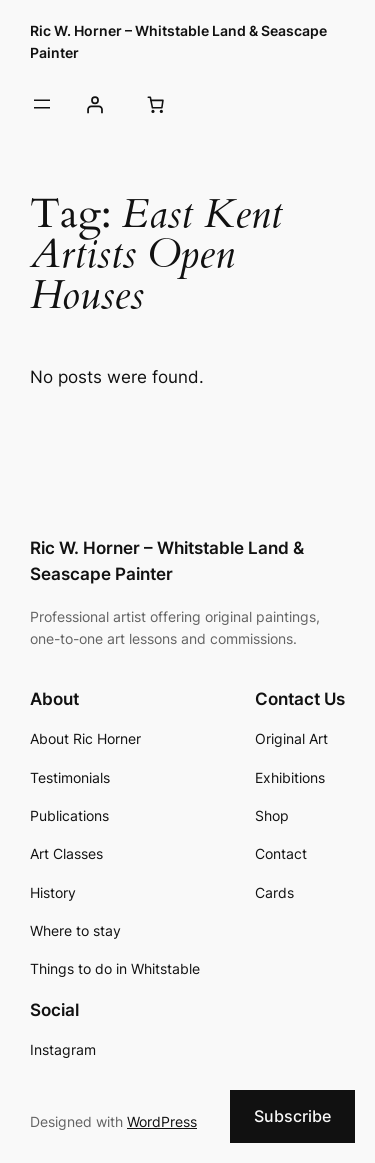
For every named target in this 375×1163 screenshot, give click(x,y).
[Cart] (155, 105)
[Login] (94, 105)
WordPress (162, 1121)
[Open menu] (42, 104)
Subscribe (292, 1116)
